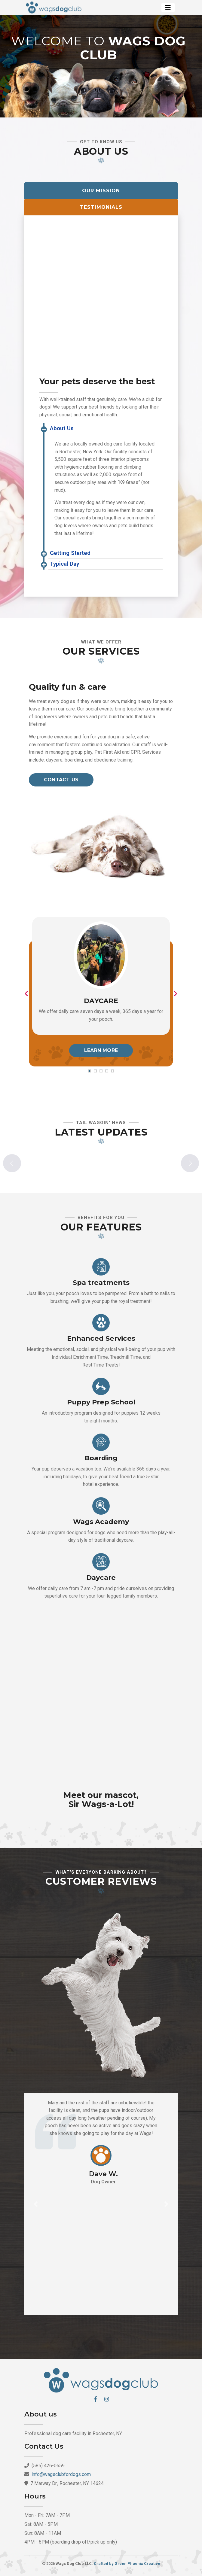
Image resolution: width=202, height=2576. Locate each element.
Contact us (61, 780)
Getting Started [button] (70, 552)
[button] (35, 2204)
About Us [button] (62, 428)
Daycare (101, 1001)
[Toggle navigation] (168, 7)
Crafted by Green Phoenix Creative (127, 2563)
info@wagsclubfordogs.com (61, 2474)
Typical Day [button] (64, 563)
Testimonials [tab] (101, 207)
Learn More (101, 1050)
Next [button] (190, 1163)
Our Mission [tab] (101, 190)
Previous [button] (12, 1163)
